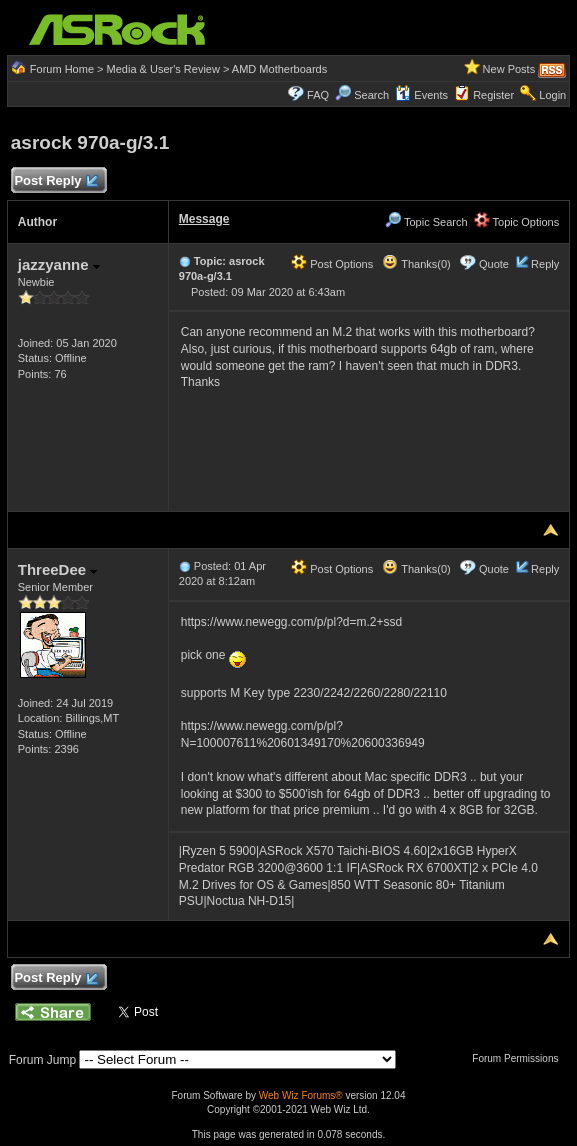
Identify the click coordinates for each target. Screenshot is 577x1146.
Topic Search (426, 222)
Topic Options (517, 222)
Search (371, 95)
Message (204, 219)
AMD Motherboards (279, 69)
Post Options (332, 264)
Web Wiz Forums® (301, 1095)
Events (421, 95)
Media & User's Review (163, 69)
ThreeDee (58, 569)
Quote (494, 264)
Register (493, 95)
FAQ (318, 95)
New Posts (509, 69)
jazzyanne (59, 264)
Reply (545, 264)
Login (552, 95)
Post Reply (56, 181)
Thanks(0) (416, 264)
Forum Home (62, 69)
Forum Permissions (520, 1058)
